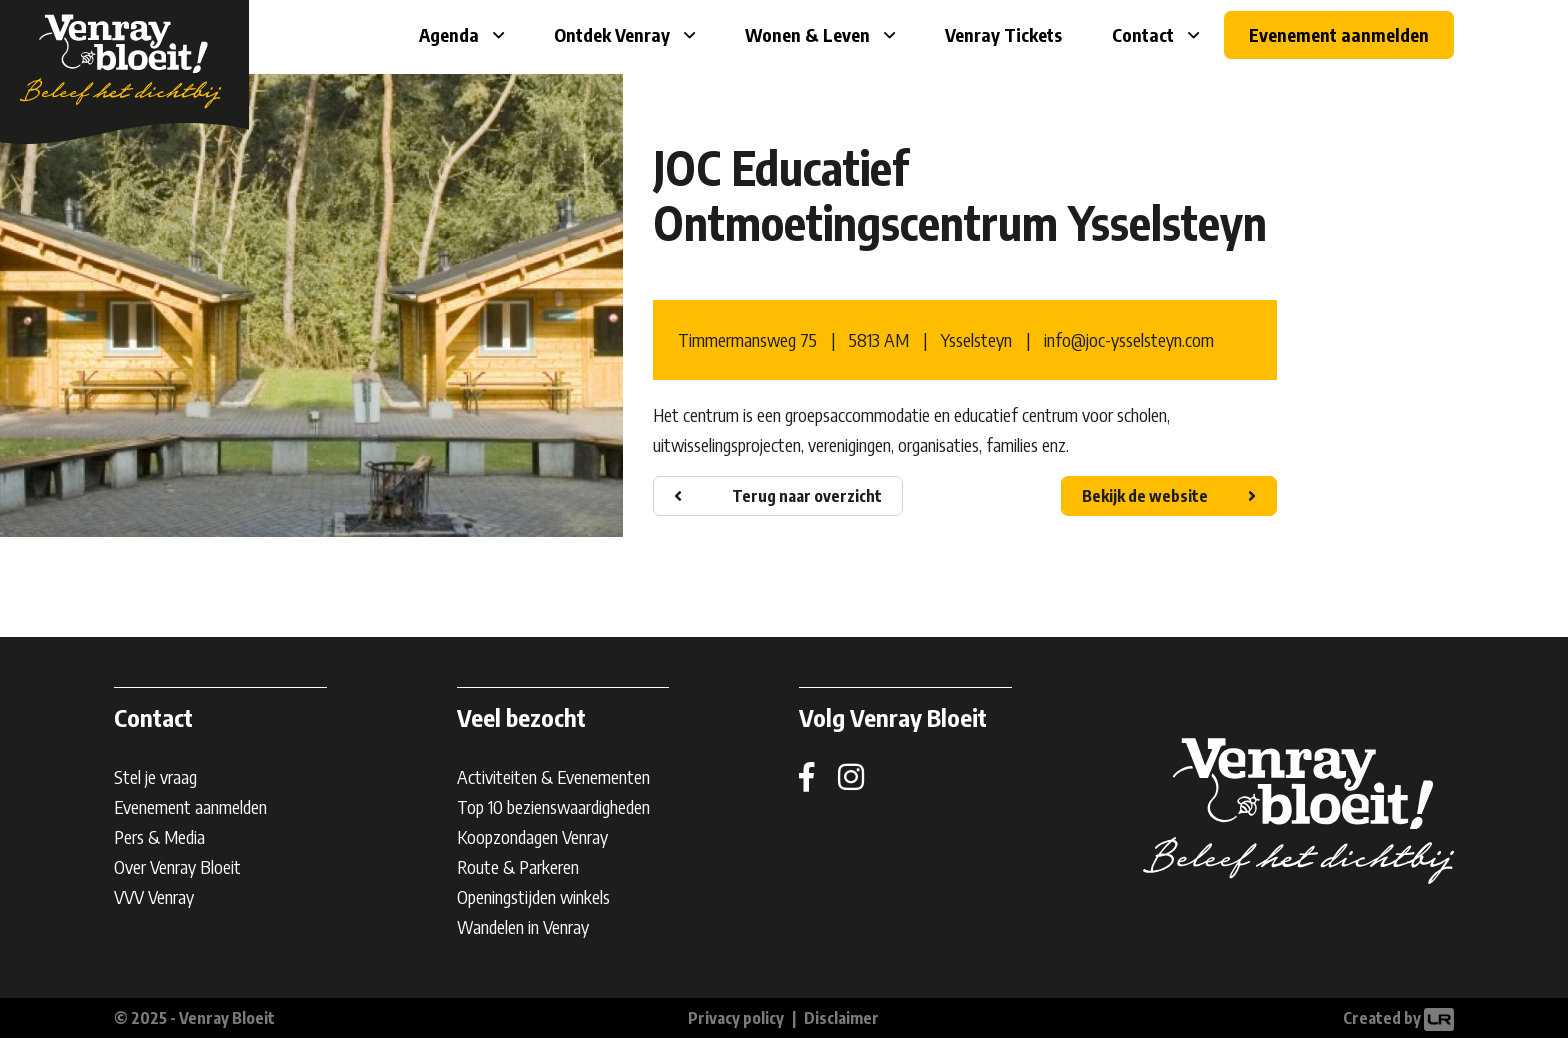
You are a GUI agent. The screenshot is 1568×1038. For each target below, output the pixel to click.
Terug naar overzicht (807, 496)
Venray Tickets (1003, 34)
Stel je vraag (155, 776)
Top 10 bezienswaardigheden (553, 806)
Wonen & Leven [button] (809, 34)
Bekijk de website (1145, 496)
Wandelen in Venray (523, 926)
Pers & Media (159, 836)
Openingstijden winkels (533, 896)
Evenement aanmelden (1339, 34)
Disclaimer (841, 1018)
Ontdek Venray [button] (614, 34)
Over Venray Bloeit (177, 866)
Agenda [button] (451, 34)
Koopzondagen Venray (532, 836)
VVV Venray (154, 896)
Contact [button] (1145, 34)
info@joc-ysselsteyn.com (1129, 339)
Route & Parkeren (518, 866)
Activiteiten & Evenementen (553, 776)
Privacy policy (736, 1018)
